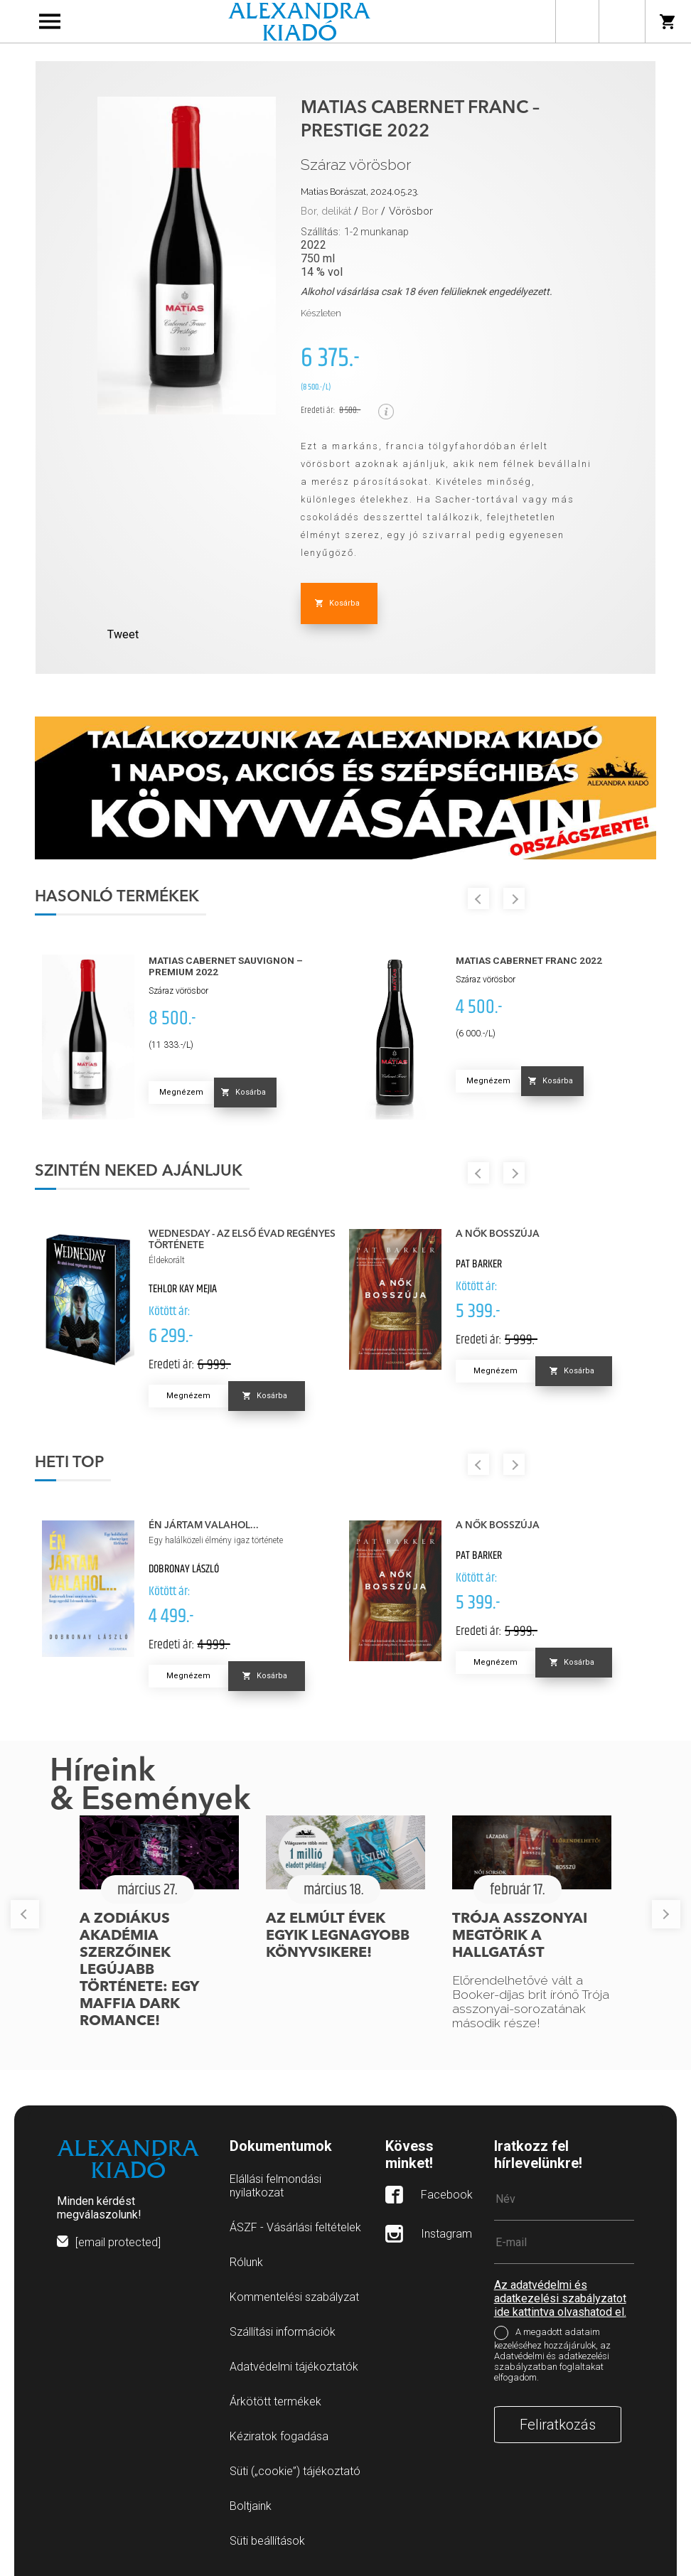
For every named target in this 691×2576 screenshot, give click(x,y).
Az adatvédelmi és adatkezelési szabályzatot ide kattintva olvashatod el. (560, 2298)
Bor (370, 211)
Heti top (69, 1463)
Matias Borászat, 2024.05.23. (360, 191)
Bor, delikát (326, 211)
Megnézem (181, 1092)
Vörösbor (411, 211)
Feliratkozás (558, 2424)
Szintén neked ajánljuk (138, 1171)
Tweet (123, 634)
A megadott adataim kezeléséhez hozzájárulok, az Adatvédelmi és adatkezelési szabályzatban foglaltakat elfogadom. (552, 2355)
